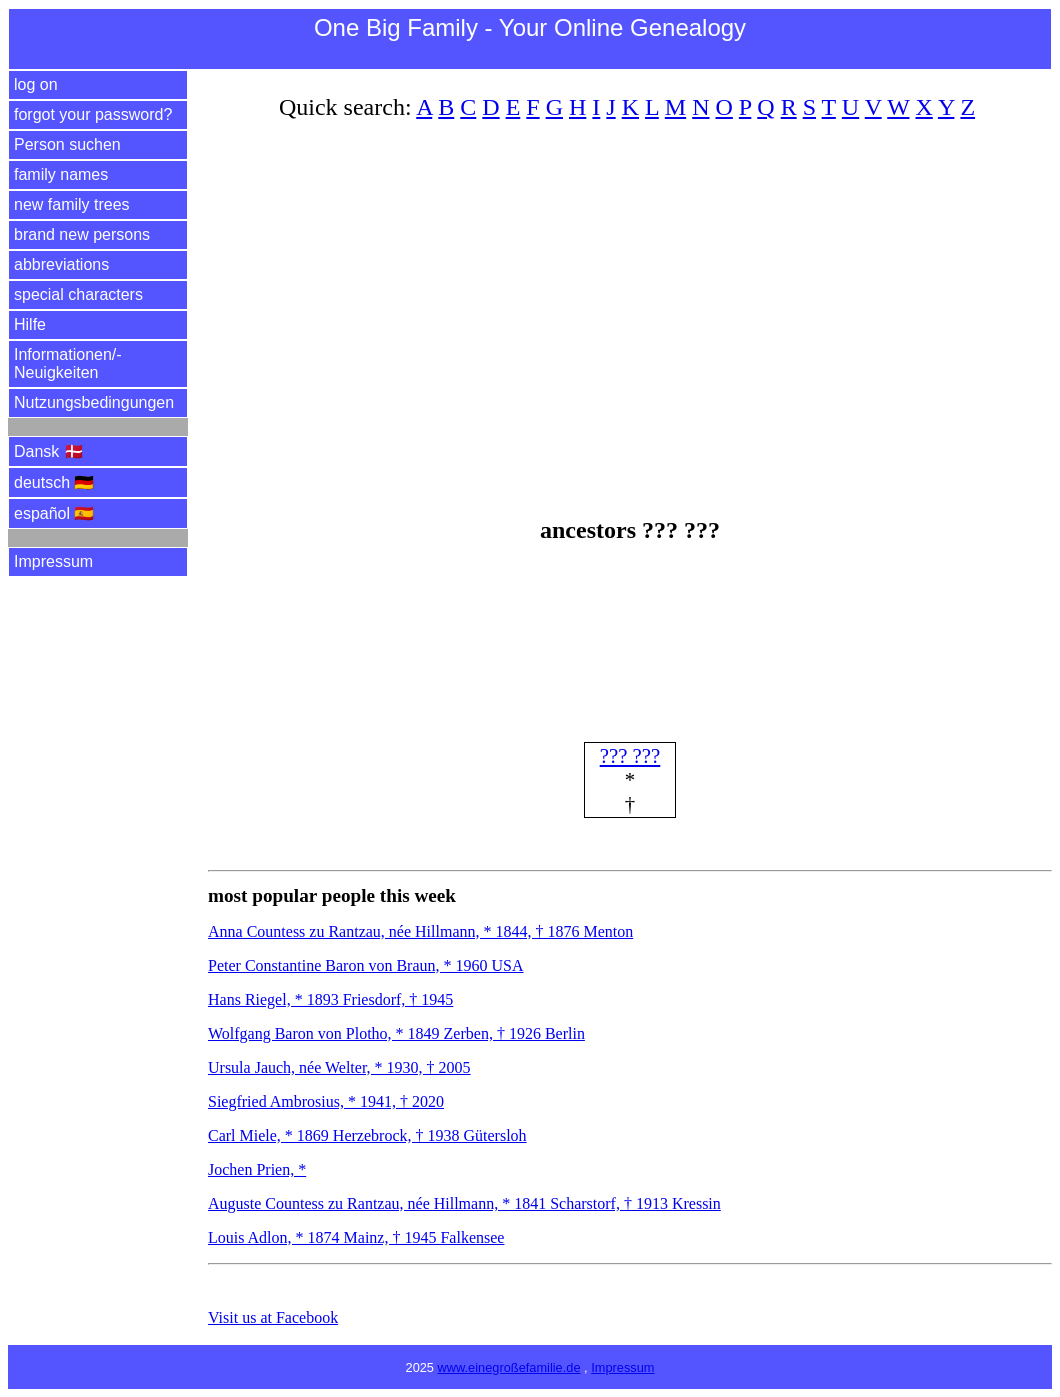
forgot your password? (93, 114)
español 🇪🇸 (54, 513)
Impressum (53, 561)
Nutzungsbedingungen (94, 402)
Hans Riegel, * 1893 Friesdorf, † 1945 (330, 999)
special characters (78, 294)
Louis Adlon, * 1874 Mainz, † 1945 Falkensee (356, 1237)
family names (61, 174)
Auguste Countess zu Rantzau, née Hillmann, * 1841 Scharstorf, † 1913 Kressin (464, 1203)
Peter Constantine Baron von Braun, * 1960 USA (366, 965)
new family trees (72, 204)
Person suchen (67, 144)
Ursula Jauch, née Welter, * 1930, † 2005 (339, 1067)
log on (36, 84)
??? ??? (630, 755)
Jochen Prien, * (257, 1169)
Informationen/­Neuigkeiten (68, 363)
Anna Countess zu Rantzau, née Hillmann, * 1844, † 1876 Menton (420, 931)
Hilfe (30, 324)
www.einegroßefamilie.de (509, 1367)
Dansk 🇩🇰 (49, 451)
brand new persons (82, 234)
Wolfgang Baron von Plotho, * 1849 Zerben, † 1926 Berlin (396, 1033)
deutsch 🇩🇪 (54, 482)
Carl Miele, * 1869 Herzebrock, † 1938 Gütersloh (367, 1135)
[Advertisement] (630, 303)
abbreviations (61, 264)
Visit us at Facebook (273, 1317)
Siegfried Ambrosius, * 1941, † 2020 (326, 1101)
